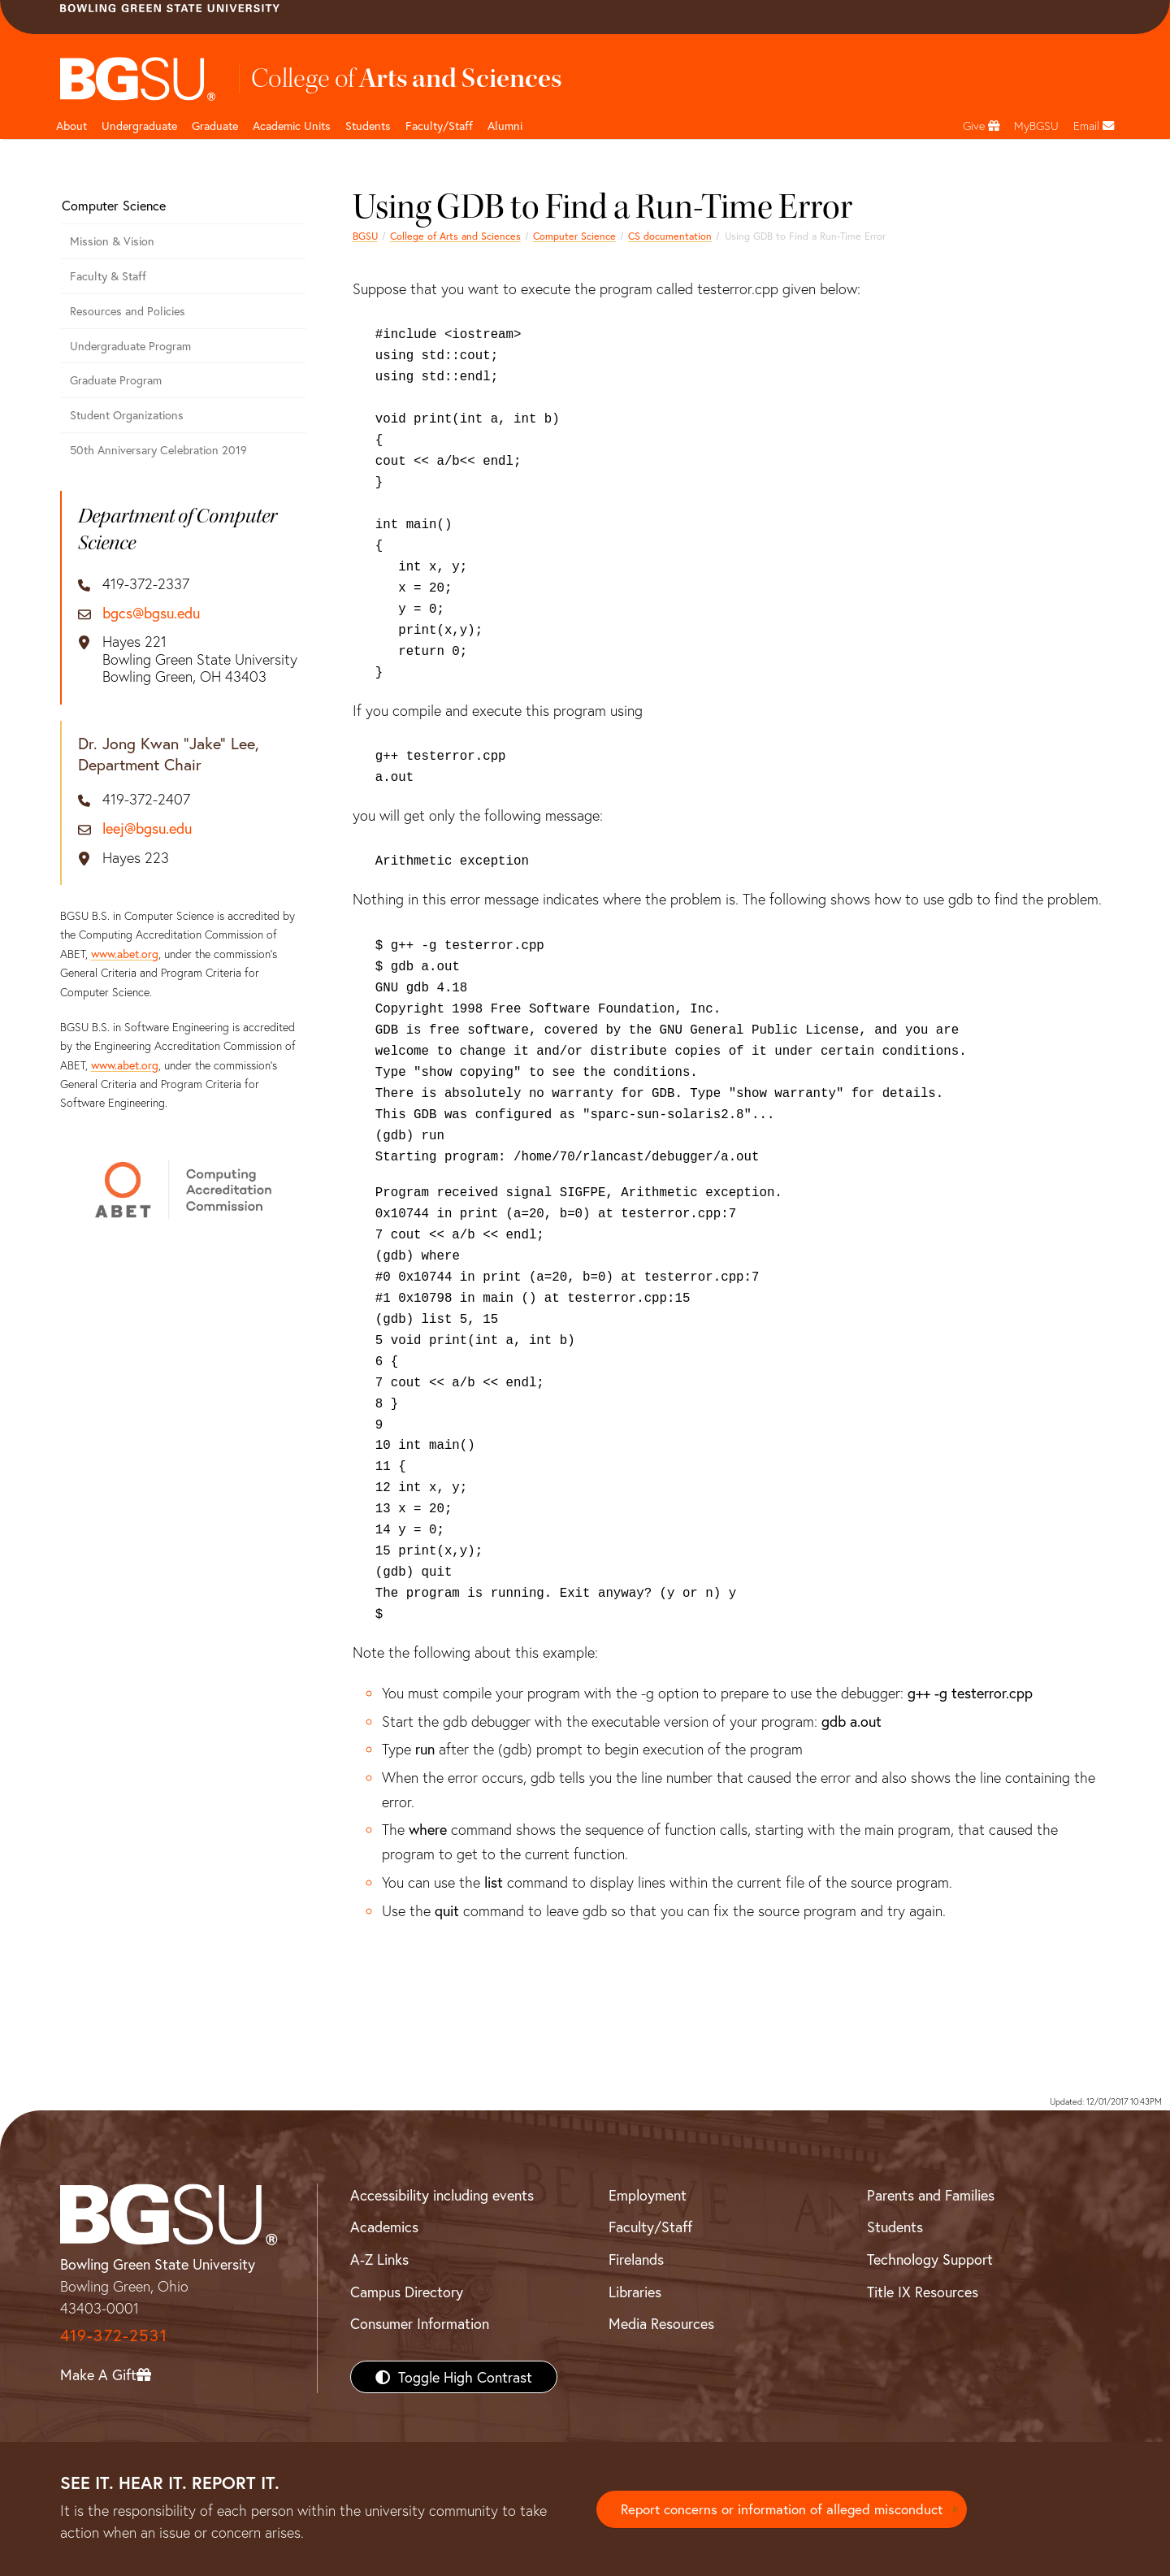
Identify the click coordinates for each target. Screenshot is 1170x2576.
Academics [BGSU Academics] (384, 2226)
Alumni (505, 125)
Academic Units (292, 125)
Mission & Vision (112, 241)
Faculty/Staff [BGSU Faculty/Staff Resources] (650, 2226)
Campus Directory (406, 2291)
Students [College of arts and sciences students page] (368, 125)
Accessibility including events (442, 2195)
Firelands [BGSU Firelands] (636, 2259)
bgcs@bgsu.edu (151, 613)
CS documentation (670, 235)
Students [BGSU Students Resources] (895, 2226)
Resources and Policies (127, 311)
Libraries (635, 2291)
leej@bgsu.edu (147, 829)
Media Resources (661, 2323)
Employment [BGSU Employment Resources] (648, 2195)
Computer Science (574, 235)
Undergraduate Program (130, 345)
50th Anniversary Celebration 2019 (158, 450)
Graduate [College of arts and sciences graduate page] (215, 125)
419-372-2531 (113, 2335)
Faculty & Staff (108, 276)
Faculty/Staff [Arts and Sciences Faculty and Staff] (439, 125)
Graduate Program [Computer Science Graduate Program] (116, 380)
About (71, 125)
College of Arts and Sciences (455, 235)
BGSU (365, 235)
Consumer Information (419, 2323)
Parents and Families (930, 2195)
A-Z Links (379, 2259)
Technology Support (930, 2259)
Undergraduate (139, 125)
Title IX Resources (922, 2291)
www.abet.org (124, 953)
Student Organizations (127, 415)
